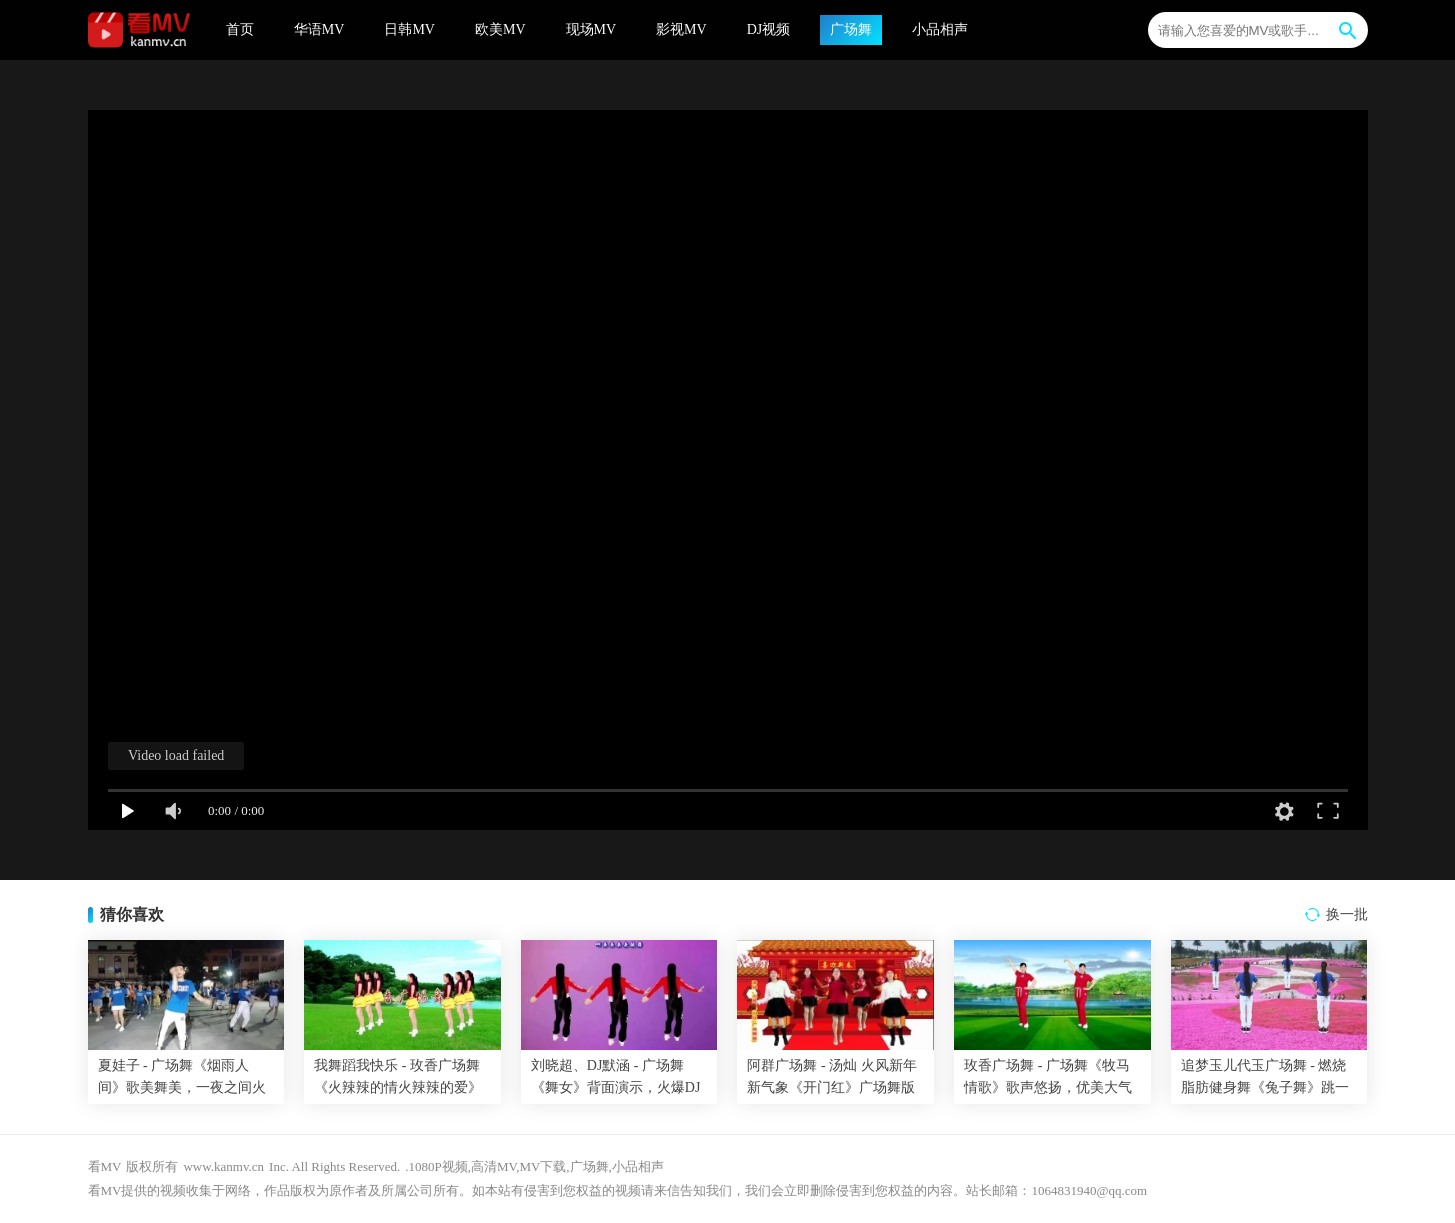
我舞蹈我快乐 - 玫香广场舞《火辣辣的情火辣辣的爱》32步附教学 (398, 1087)
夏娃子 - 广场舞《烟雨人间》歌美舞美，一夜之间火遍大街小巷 (182, 1087)
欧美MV (500, 29)
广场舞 (851, 29)
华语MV (319, 29)
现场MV (591, 29)
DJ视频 (769, 29)
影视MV (681, 29)
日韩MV (409, 29)
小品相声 (940, 29)
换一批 (1347, 914)
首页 (240, 29)
